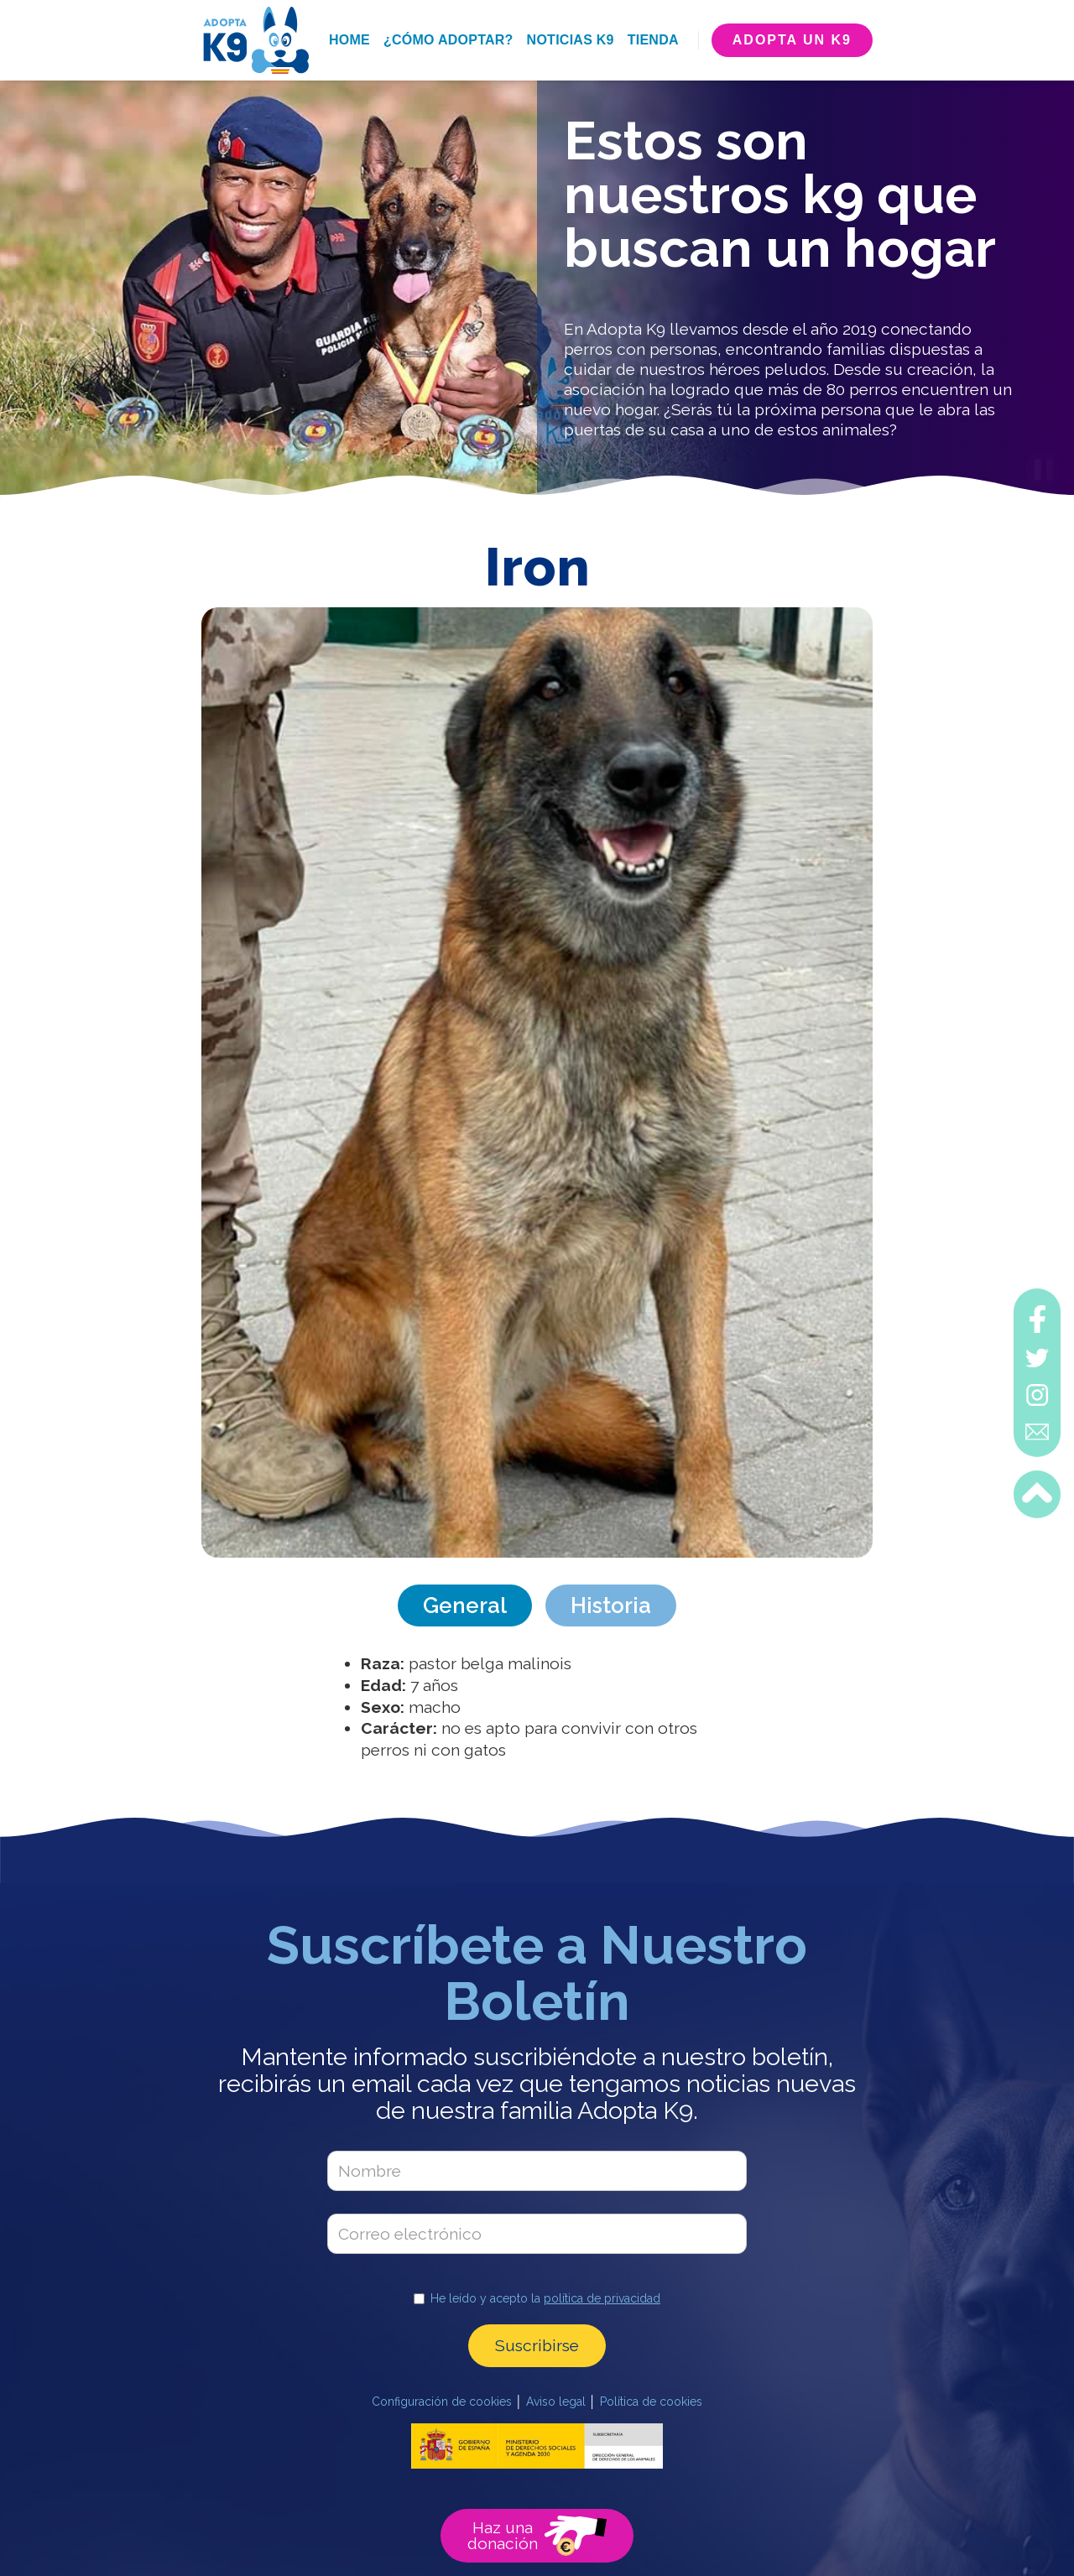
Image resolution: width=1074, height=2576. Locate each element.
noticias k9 (570, 40)
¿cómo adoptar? (448, 40)
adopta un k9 (792, 40)
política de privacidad (602, 2298)
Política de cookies (651, 2401)
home (349, 40)
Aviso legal (556, 2401)
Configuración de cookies (442, 2401)
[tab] (465, 1605)
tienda (653, 40)
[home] (255, 40)
